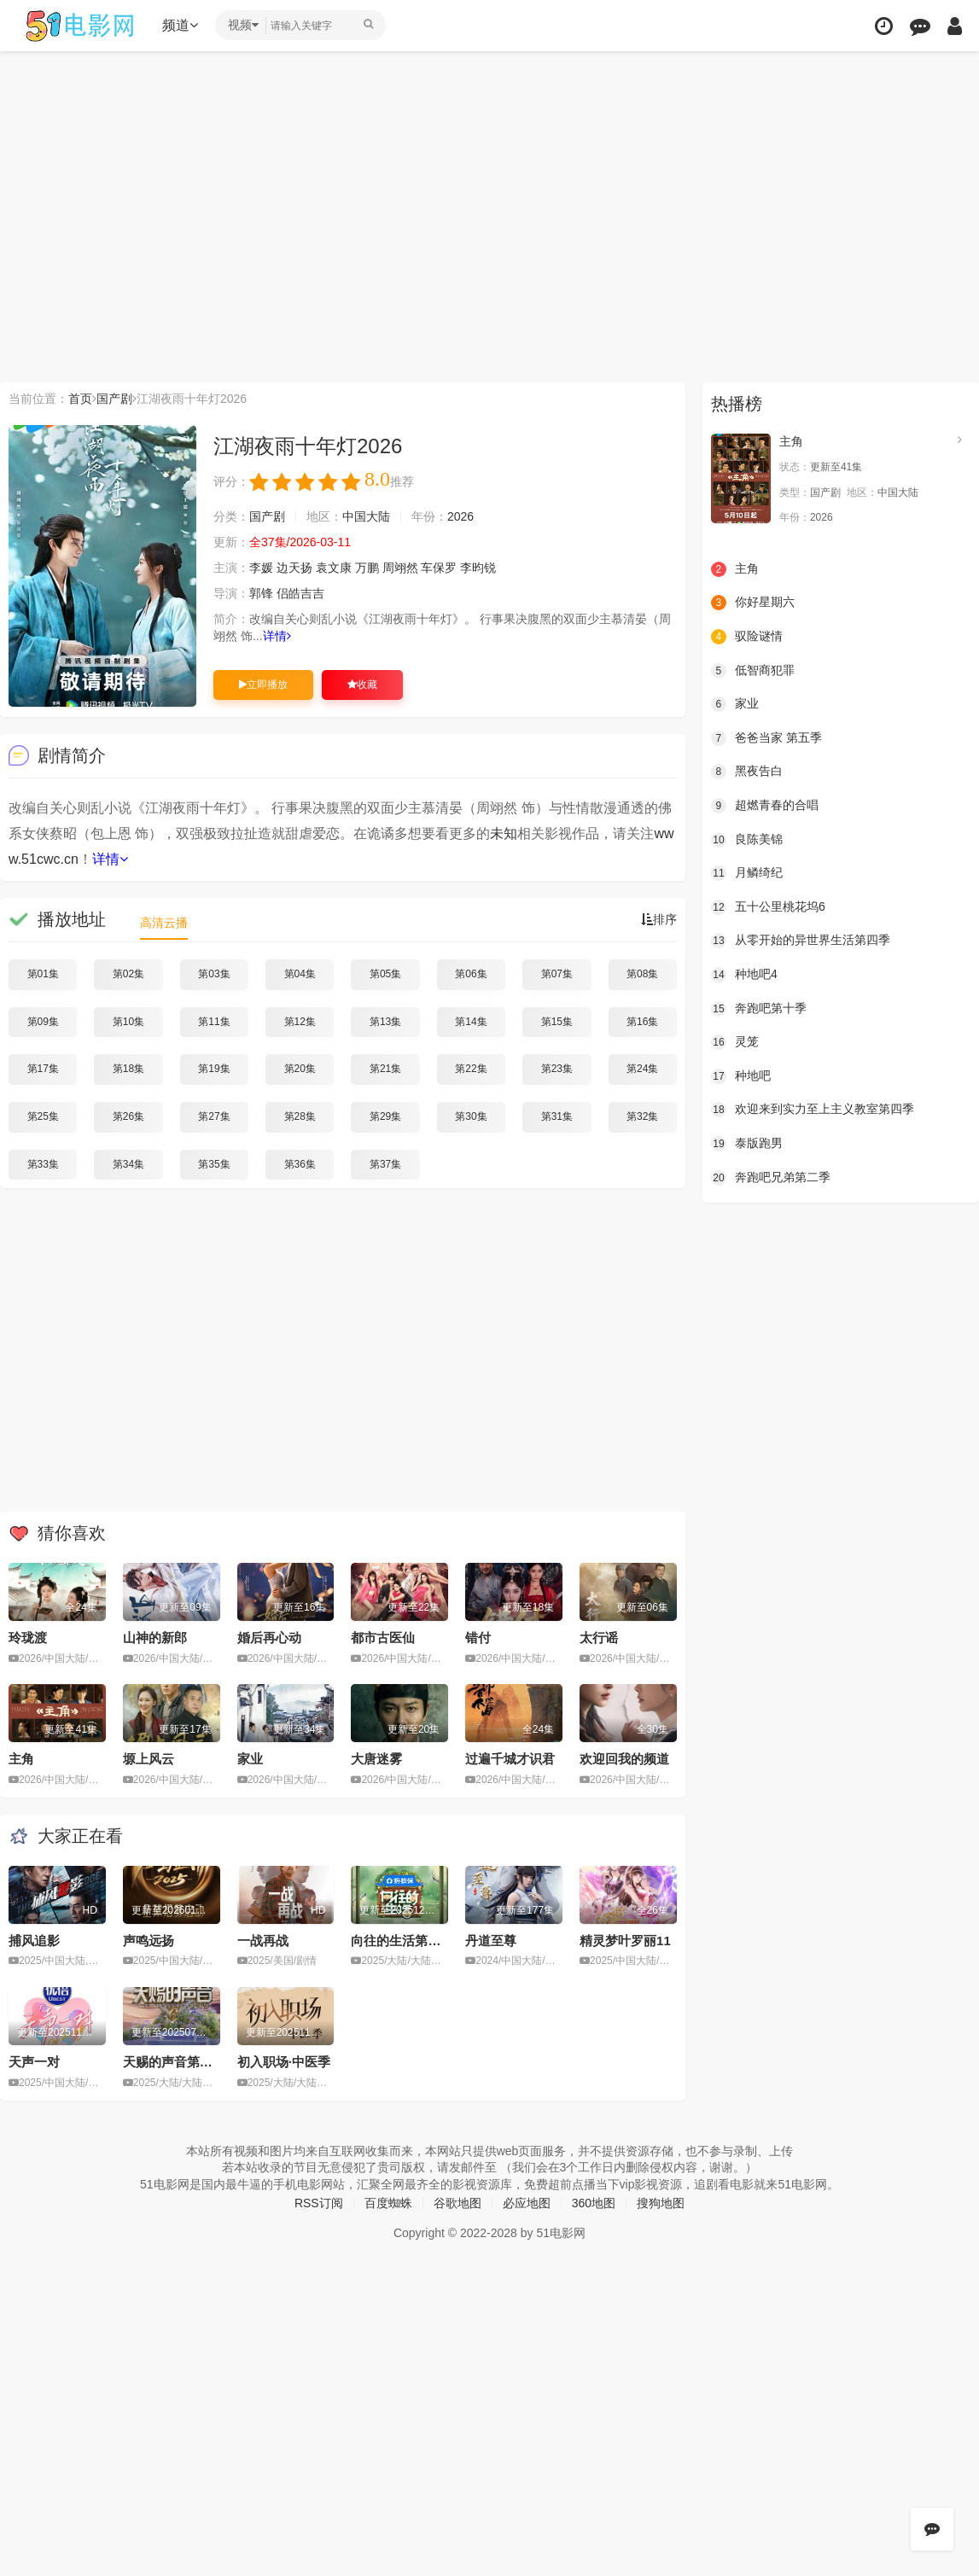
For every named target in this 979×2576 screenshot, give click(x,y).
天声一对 (34, 2061)
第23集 (557, 1069)
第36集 (300, 1164)
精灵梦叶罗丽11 (625, 1940)
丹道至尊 (490, 1940)
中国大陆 (366, 516)
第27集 (214, 1116)
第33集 (43, 1164)
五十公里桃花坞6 (768, 907)
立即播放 (263, 685)
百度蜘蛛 (388, 2203)
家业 (250, 1758)
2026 (460, 516)
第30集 (471, 1116)
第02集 (128, 974)
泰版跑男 (747, 1143)
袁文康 (334, 567)
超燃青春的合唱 (765, 805)
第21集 (385, 1069)
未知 (503, 833)
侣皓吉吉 (300, 593)
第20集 (300, 1069)
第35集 (214, 1164)
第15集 (557, 1022)
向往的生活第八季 (402, 1940)
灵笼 (735, 1042)
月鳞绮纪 (747, 873)
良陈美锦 (747, 840)
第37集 (385, 1164)
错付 (478, 1637)
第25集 (43, 1116)
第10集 (128, 1022)
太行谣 (599, 1637)
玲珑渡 (28, 1637)
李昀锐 (478, 567)
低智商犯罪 (753, 671)
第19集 (214, 1069)
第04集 (300, 974)
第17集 (43, 1069)
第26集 (128, 1116)
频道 (180, 25)
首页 (80, 398)
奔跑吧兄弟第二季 (770, 1178)
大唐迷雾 (376, 1758)
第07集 (557, 974)
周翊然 (400, 567)
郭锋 (261, 593)
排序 (659, 919)
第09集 (43, 1022)
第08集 (642, 974)
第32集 (642, 1116)
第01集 (43, 974)
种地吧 (741, 1076)
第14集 (471, 1022)
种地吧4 (744, 974)
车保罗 (439, 567)
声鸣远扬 (148, 1940)
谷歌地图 (457, 2203)
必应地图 (527, 2203)
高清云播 (164, 923)
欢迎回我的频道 (624, 1758)
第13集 (385, 1022)
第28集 (300, 1116)
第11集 (214, 1022)
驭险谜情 (747, 636)
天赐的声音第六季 (174, 2061)
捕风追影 (34, 1940)
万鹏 (367, 567)
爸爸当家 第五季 (766, 738)
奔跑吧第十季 (759, 1009)
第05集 (385, 974)
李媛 (261, 567)
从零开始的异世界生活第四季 (800, 940)
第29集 (385, 1116)
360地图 (593, 2203)
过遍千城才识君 (510, 1758)
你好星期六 (753, 602)
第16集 (642, 1022)
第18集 (128, 1069)
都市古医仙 (383, 1637)
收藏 (362, 685)
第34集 (128, 1164)
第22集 (471, 1069)
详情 (277, 636)
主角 (21, 1758)
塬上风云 (148, 1758)
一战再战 (262, 1940)
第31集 (557, 1116)
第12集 (300, 1022)
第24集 (642, 1069)
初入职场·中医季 (283, 2061)
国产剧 (114, 398)
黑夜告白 (747, 771)
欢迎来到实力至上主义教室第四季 (812, 1109)
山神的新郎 (155, 1637)
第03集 (214, 974)
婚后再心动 (269, 1637)
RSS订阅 (318, 2203)
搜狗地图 (661, 2203)
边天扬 (294, 567)
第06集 (471, 974)
